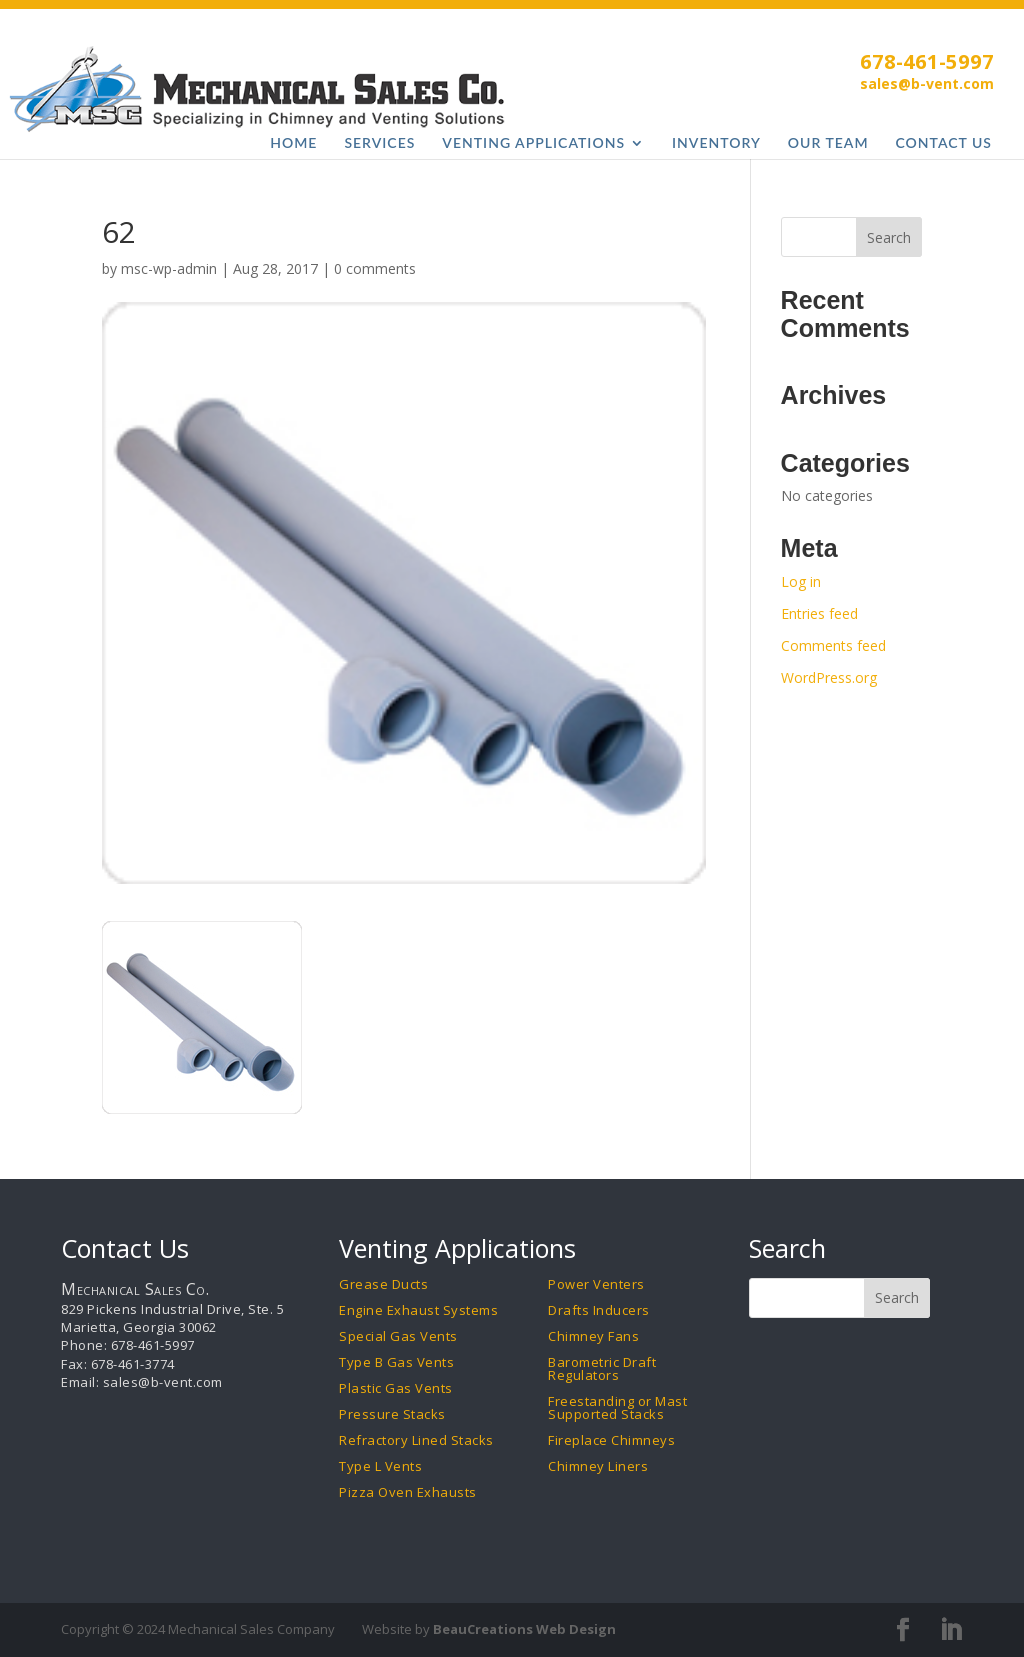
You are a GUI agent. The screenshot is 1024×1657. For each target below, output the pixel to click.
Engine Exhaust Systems (418, 1310)
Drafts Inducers (599, 1310)
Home (293, 143)
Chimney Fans (593, 1336)
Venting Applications (533, 143)
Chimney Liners (598, 1466)
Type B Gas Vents (396, 1362)
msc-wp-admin (169, 268)
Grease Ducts (383, 1284)
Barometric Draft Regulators (602, 1369)
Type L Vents (380, 1466)
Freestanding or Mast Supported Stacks (617, 1408)
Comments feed (833, 645)
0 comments (375, 268)
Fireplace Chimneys (611, 1440)
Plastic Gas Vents (396, 1388)
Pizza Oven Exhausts (408, 1492)
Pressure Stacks (392, 1414)
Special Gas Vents (398, 1336)
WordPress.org (829, 677)
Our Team (828, 143)
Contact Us (944, 143)
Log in (801, 581)
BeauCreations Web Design (524, 1629)
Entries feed (819, 613)
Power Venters (596, 1284)
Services (379, 143)
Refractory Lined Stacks (416, 1440)
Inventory (716, 143)
